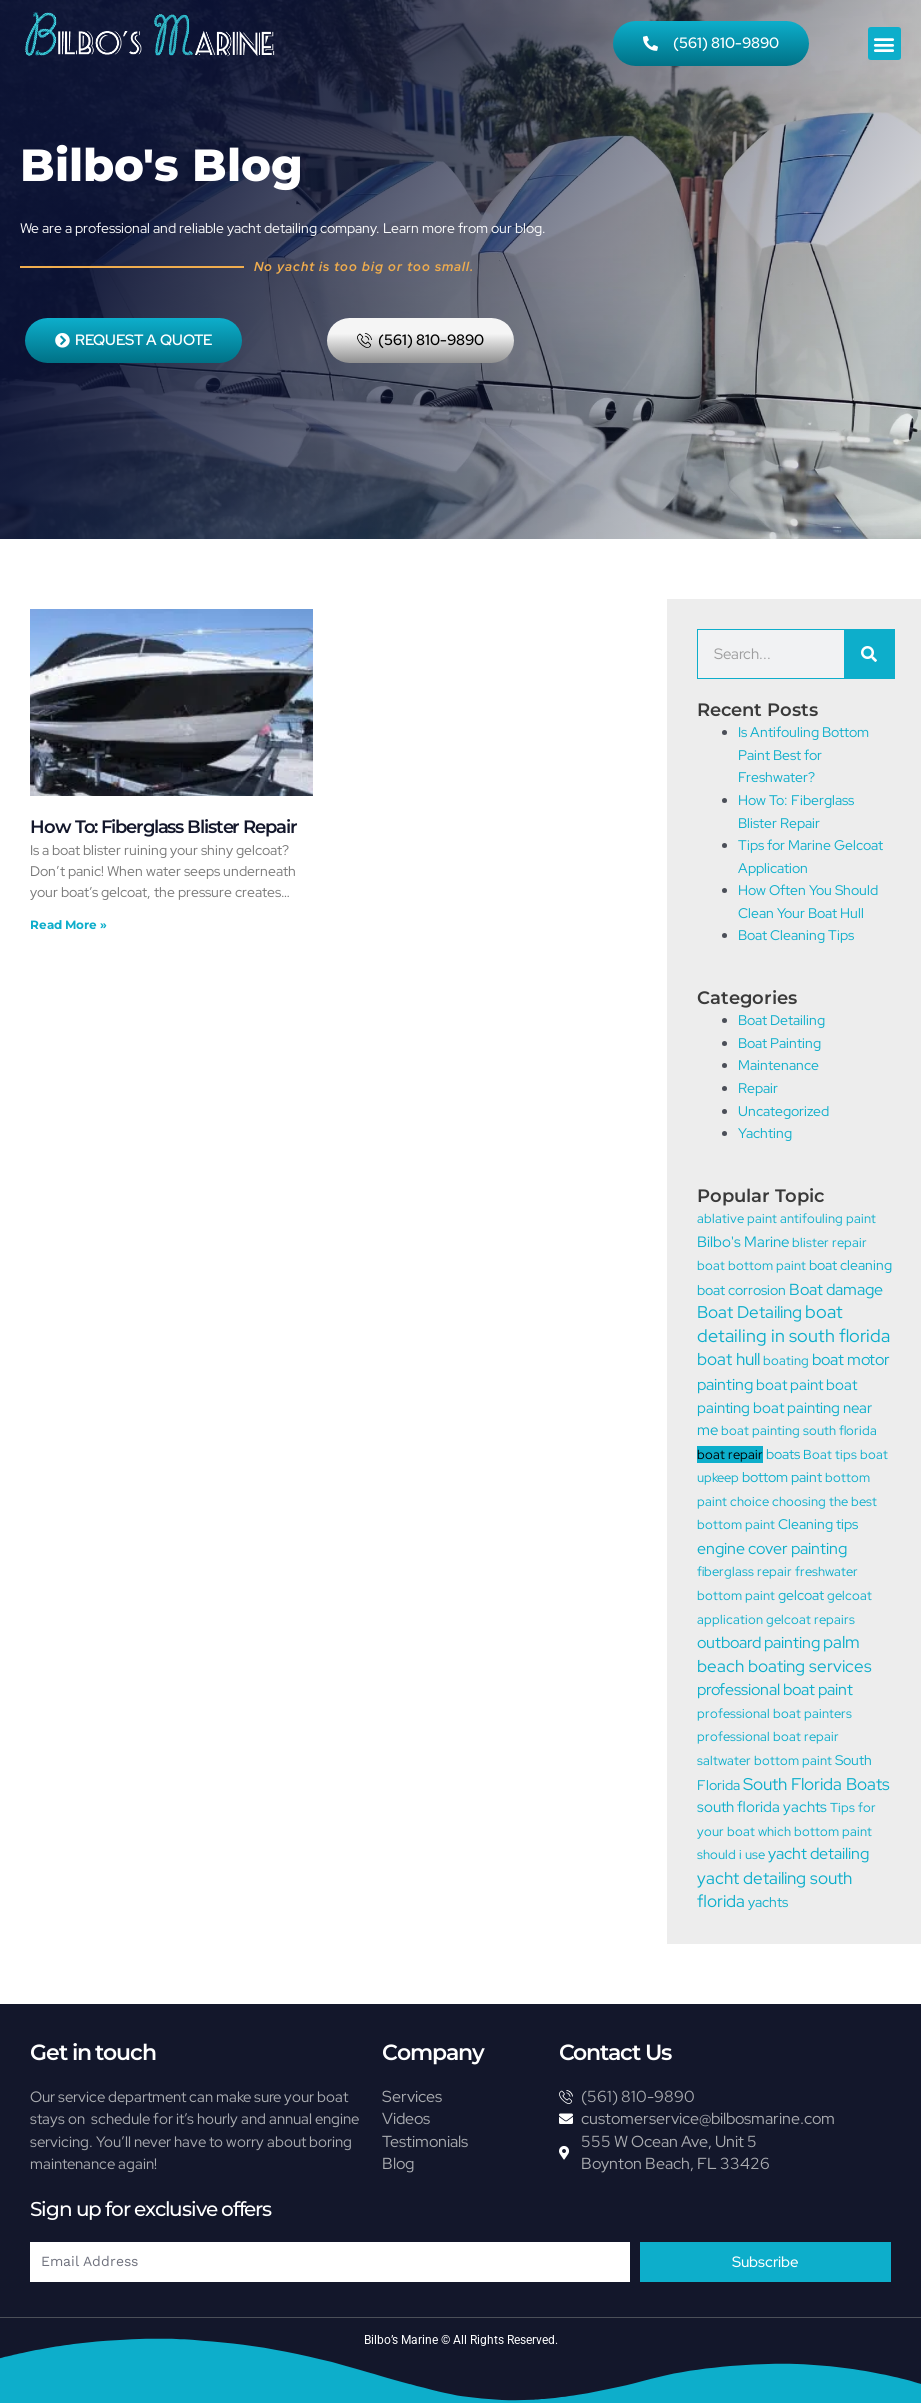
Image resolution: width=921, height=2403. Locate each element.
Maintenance (778, 1065)
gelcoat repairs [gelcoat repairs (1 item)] (810, 1619)
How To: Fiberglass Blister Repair (163, 827)
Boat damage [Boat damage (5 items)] (836, 1289)
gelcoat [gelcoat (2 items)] (801, 1594)
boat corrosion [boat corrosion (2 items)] (741, 1289)
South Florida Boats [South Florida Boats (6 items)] (816, 1784)
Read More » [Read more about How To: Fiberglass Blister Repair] (68, 924)
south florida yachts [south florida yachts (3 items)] (762, 1807)
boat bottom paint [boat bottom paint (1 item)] (751, 1265)
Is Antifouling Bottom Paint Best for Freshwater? (803, 754)
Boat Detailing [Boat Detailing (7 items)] (749, 1311)
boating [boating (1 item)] (786, 1360)
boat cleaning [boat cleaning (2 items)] (850, 1264)
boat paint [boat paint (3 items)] (789, 1385)
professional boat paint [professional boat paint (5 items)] (775, 1689)
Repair (758, 1088)
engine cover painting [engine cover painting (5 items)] (772, 1548)
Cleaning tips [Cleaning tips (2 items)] (818, 1523)
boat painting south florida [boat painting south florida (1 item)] (799, 1430)
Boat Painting (779, 1043)
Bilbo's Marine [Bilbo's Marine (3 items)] (743, 1242)
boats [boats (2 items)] (783, 1453)
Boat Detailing (781, 1020)
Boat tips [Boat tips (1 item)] (830, 1454)
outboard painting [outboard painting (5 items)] (758, 1642)
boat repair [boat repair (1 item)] (730, 1454)
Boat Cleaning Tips (796, 935)
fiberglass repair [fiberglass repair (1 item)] (744, 1571)
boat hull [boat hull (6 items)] (728, 1359)
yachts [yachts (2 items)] (768, 1901)
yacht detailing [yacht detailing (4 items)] (818, 1853)
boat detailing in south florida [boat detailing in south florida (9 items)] (793, 1323)
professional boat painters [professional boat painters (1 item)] (774, 1713)
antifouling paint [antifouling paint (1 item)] (828, 1218)
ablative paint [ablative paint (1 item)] (737, 1218)
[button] (884, 43)
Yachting (765, 1133)
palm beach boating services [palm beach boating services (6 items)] (784, 1654)
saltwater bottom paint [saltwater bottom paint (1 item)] (764, 1760)
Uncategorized (783, 1111)
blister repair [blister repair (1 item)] (829, 1242)
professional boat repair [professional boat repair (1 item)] (768, 1736)
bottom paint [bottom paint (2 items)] (782, 1476)
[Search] (869, 654)
